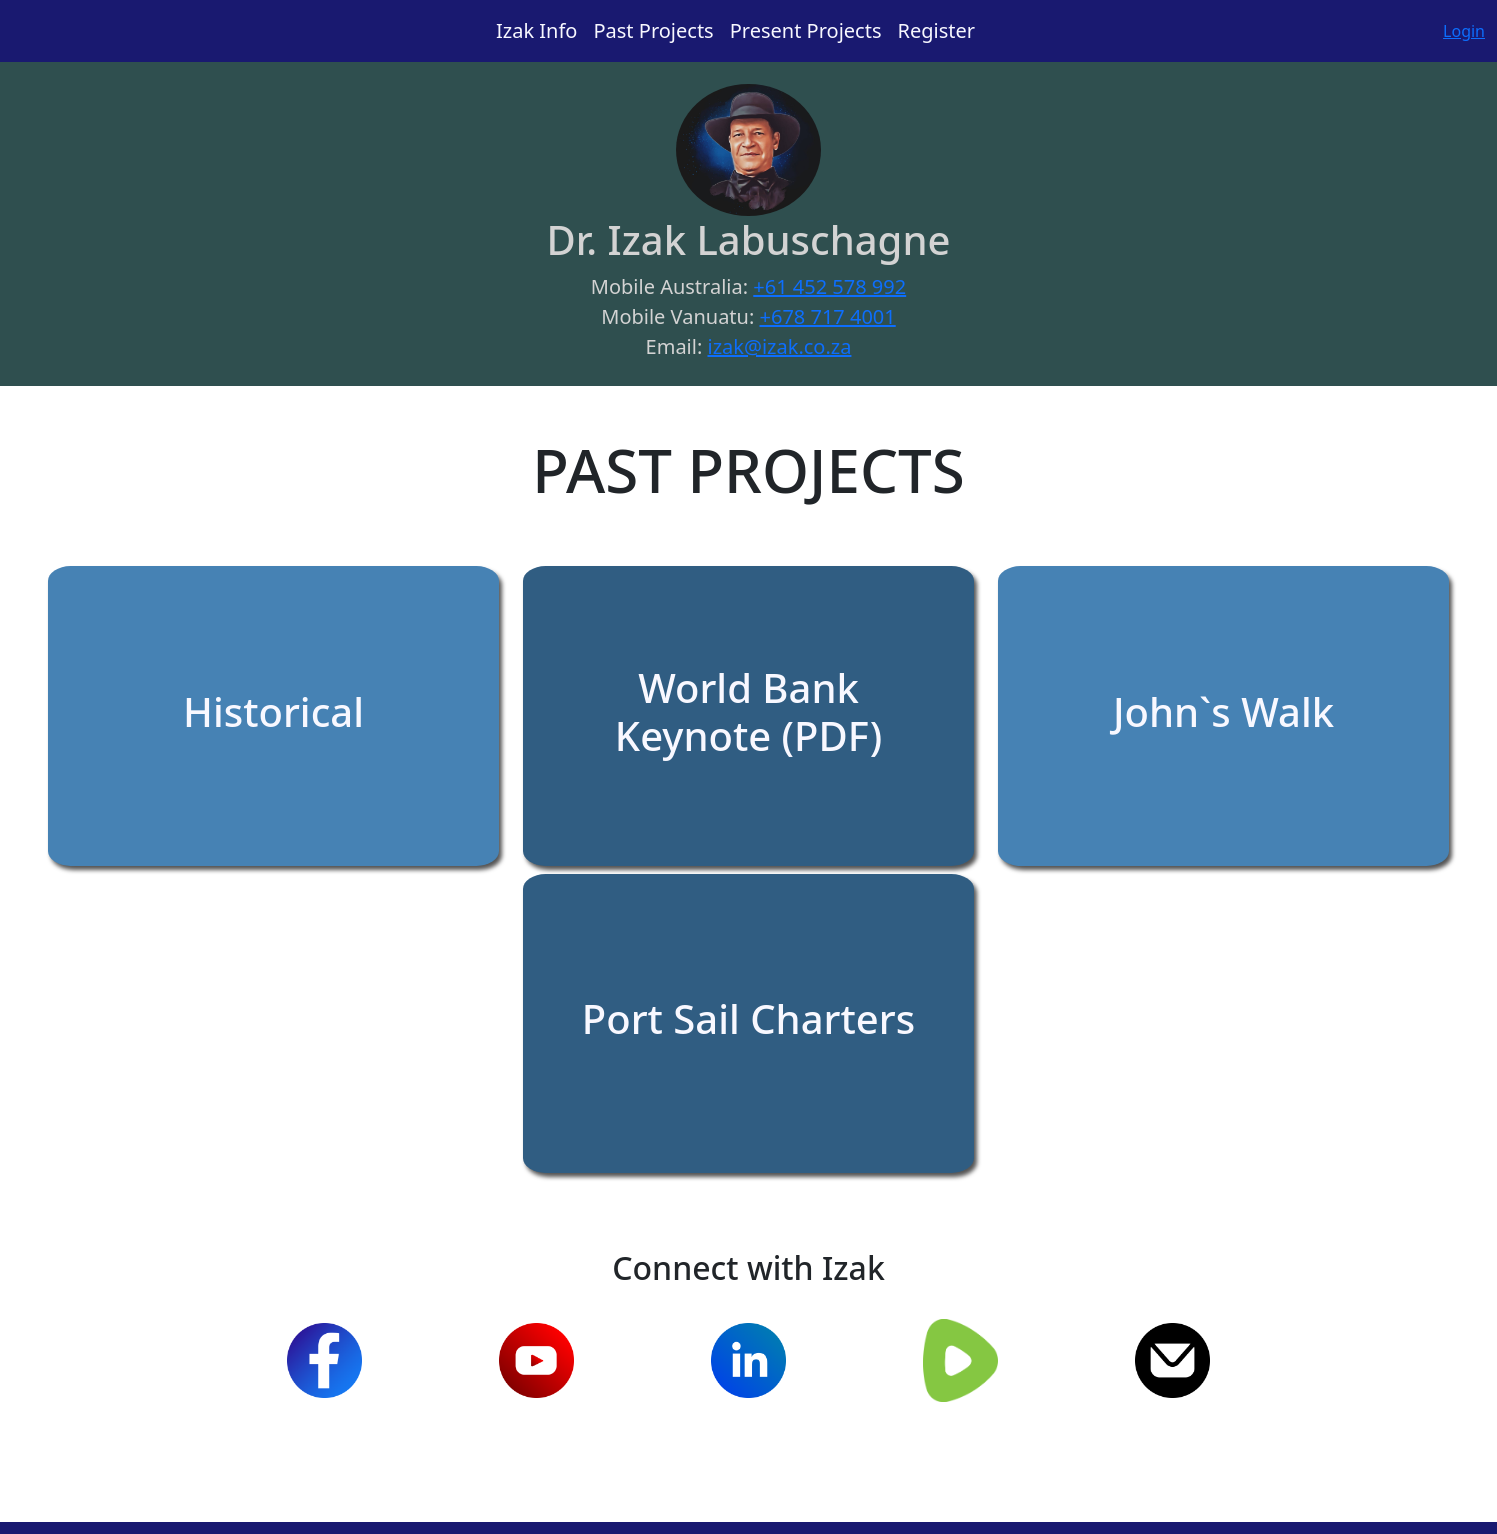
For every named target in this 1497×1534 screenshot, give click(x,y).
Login (1464, 31)
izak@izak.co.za (779, 346)
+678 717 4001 (828, 316)
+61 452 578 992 (829, 286)
